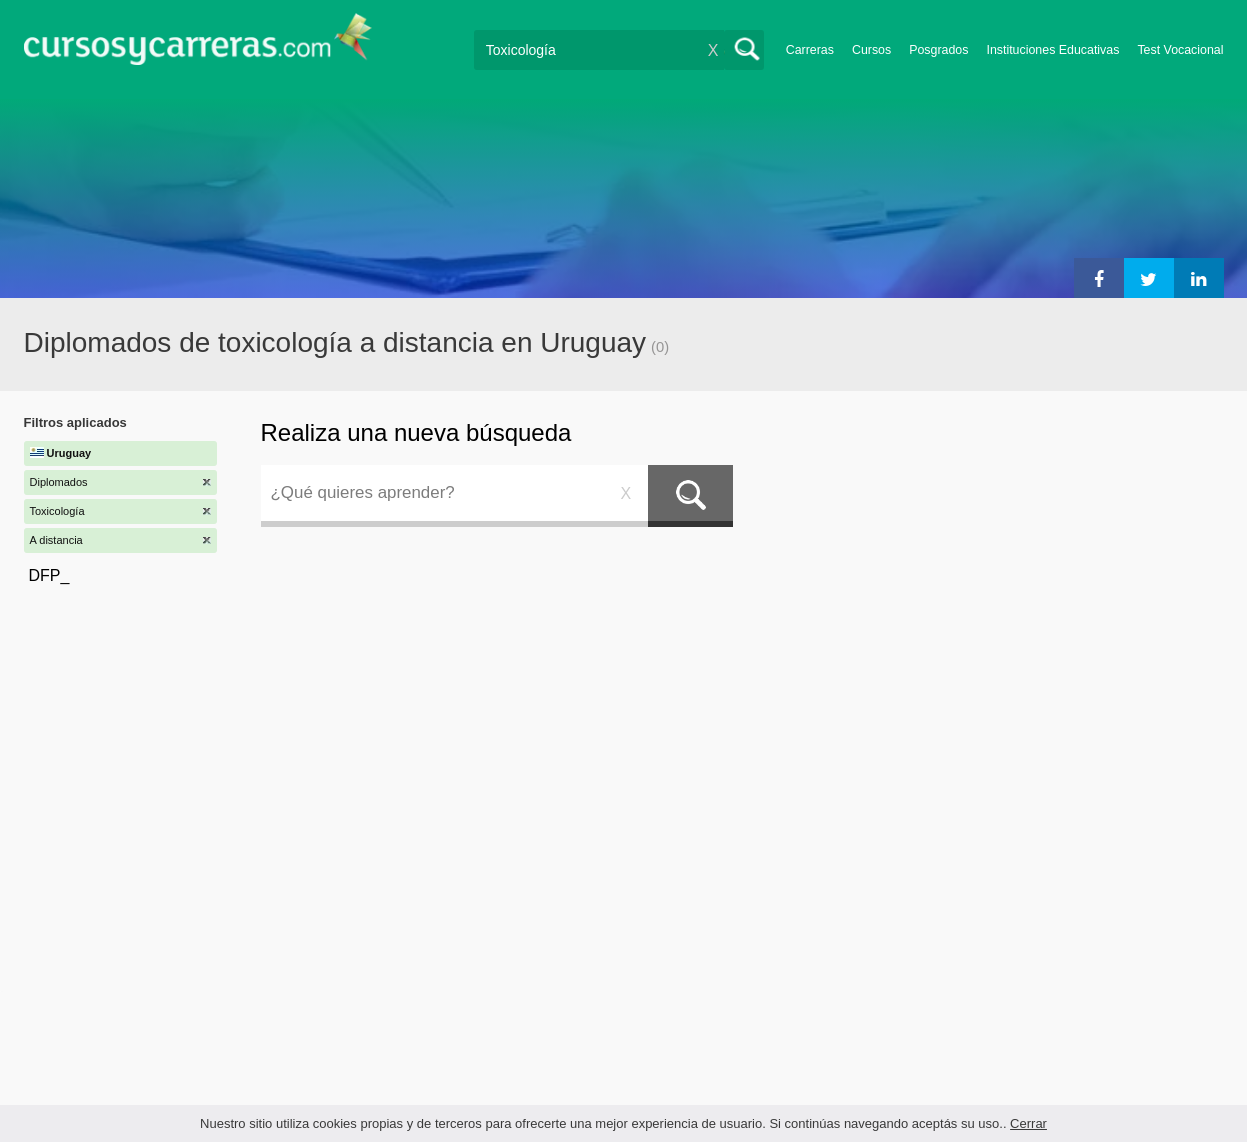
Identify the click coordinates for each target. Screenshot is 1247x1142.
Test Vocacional (1180, 50)
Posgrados (938, 50)
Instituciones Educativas (1052, 50)
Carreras (810, 50)
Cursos (871, 50)
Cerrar (1028, 1123)
